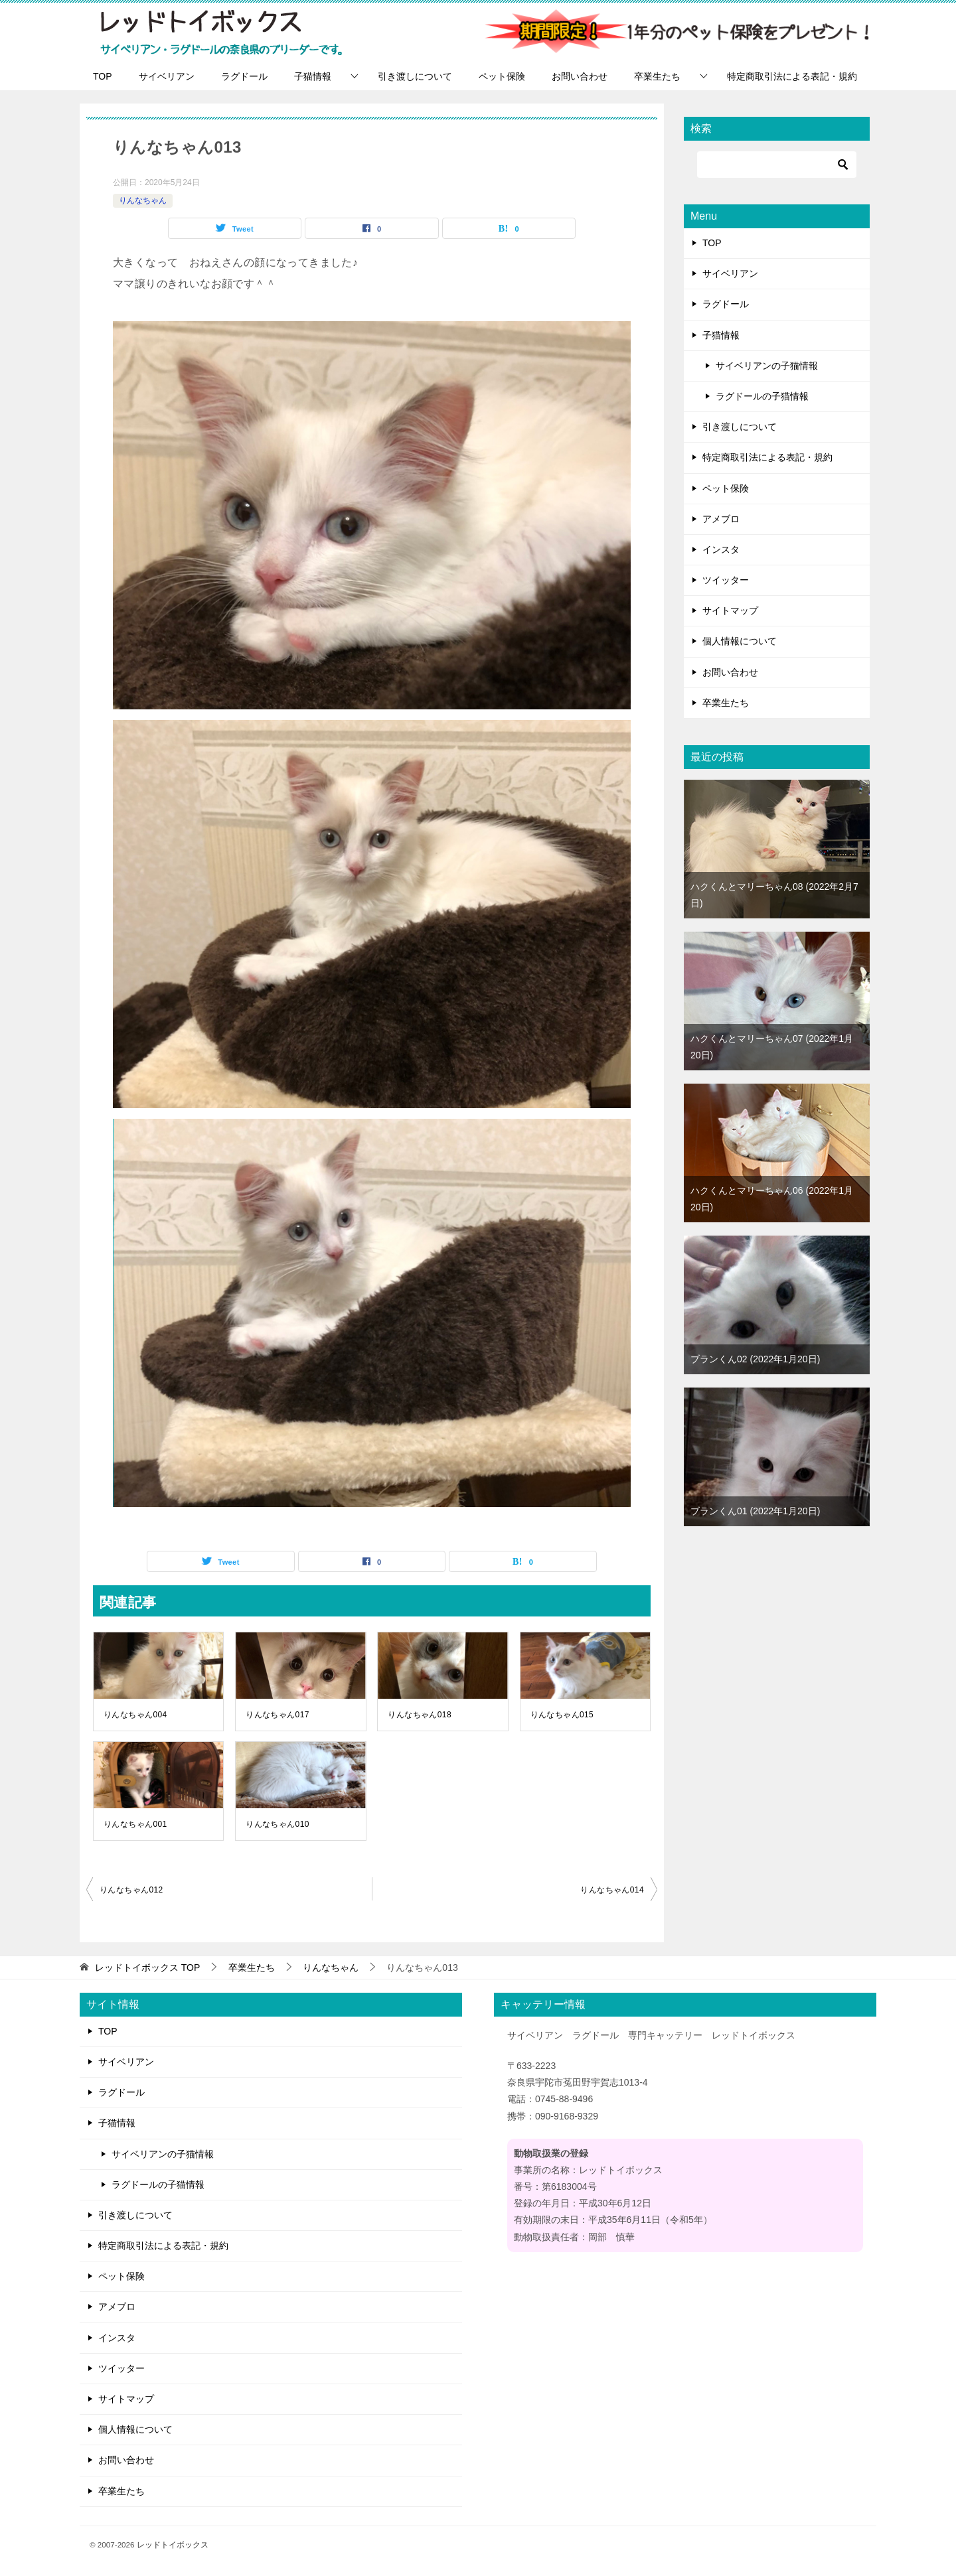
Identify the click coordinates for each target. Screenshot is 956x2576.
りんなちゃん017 (277, 1714)
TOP (102, 76)
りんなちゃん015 (562, 1714)
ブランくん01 (755, 1511)
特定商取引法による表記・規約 (792, 76)
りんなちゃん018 (419, 1714)
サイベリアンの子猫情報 (767, 365)
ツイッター (725, 580)
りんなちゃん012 (131, 1890)
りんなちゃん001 (135, 1824)
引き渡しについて (415, 76)
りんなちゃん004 (135, 1714)
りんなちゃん (143, 200)
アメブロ (721, 519)
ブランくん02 (755, 1359)
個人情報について (739, 641)
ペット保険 (502, 76)
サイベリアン (167, 76)
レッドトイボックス (172, 2544)
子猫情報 (312, 76)
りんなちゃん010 (277, 1824)
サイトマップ (730, 610)
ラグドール (244, 76)
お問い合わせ (579, 76)
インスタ (721, 549)
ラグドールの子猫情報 (762, 396)
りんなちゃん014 (612, 1890)
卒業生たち (657, 76)
